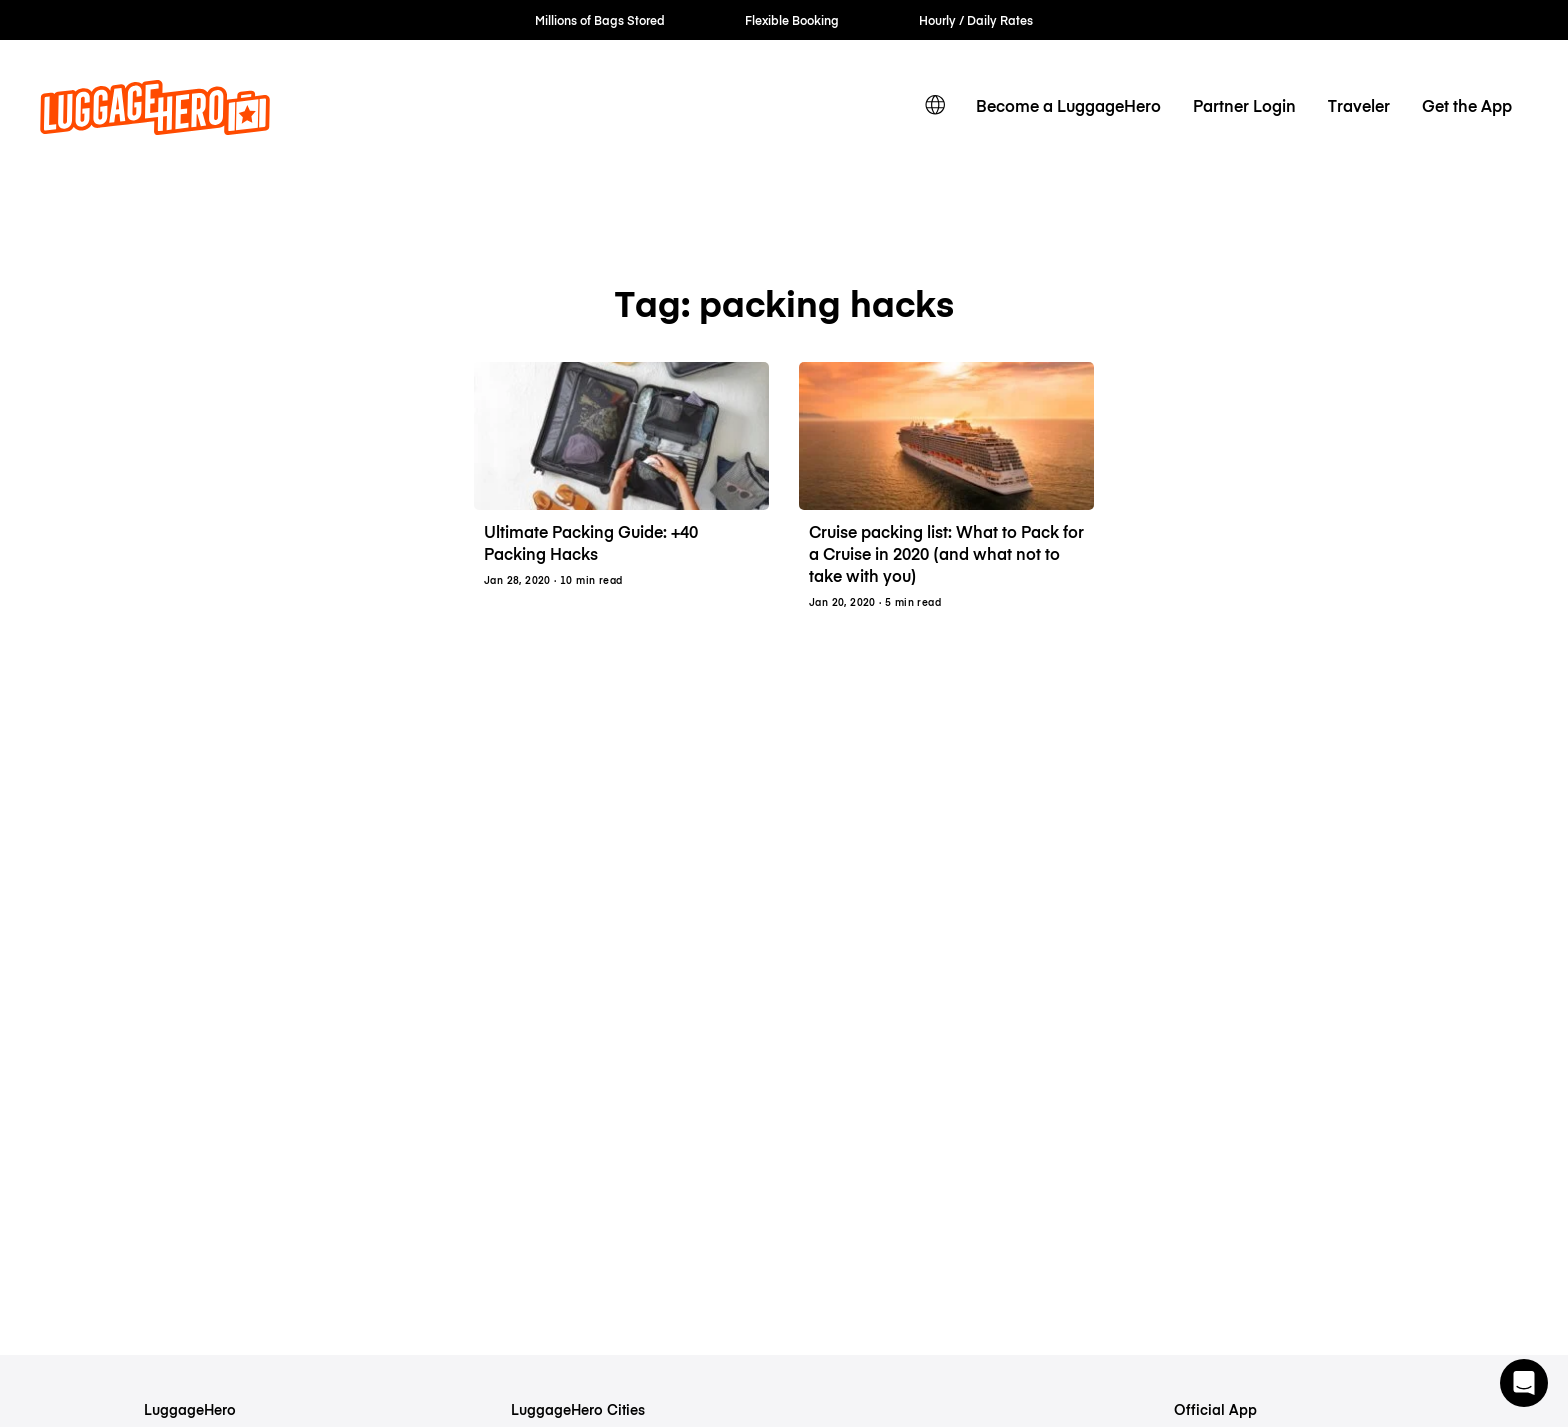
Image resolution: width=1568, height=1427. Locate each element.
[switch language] (935, 105)
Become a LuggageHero (1068, 105)
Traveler (1359, 105)
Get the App (1467, 105)
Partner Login (1244, 105)
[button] (1524, 1383)
